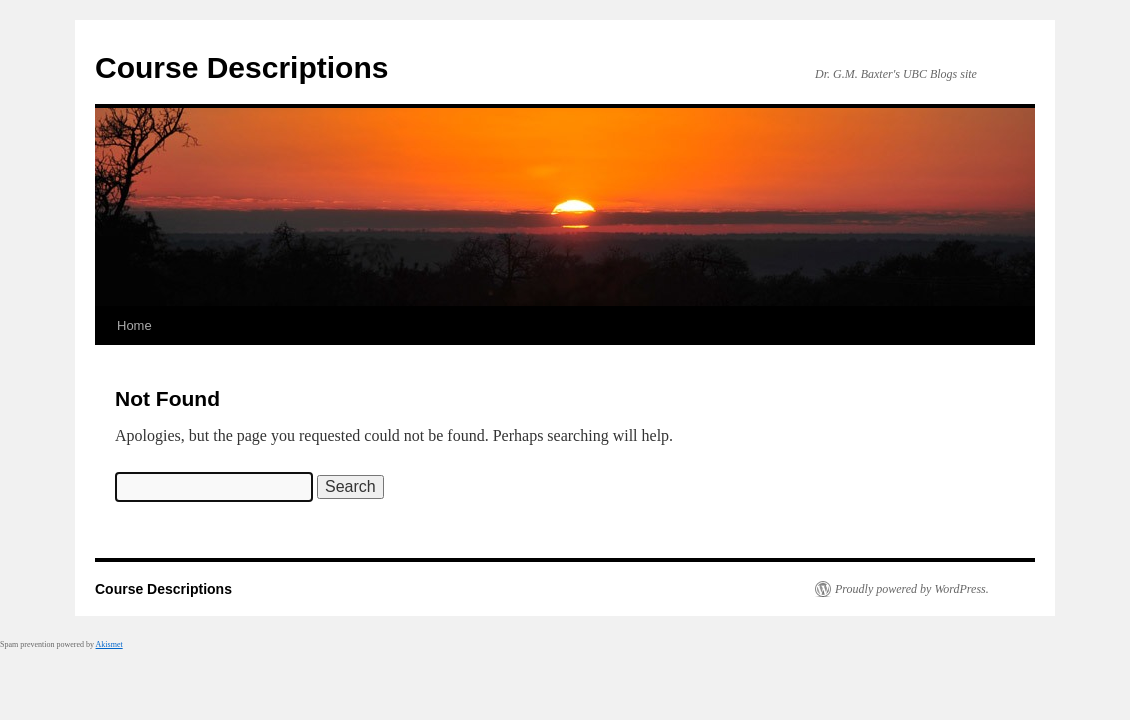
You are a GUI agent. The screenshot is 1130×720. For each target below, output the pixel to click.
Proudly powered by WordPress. (912, 589)
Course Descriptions (241, 67)
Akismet (109, 644)
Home (134, 325)
